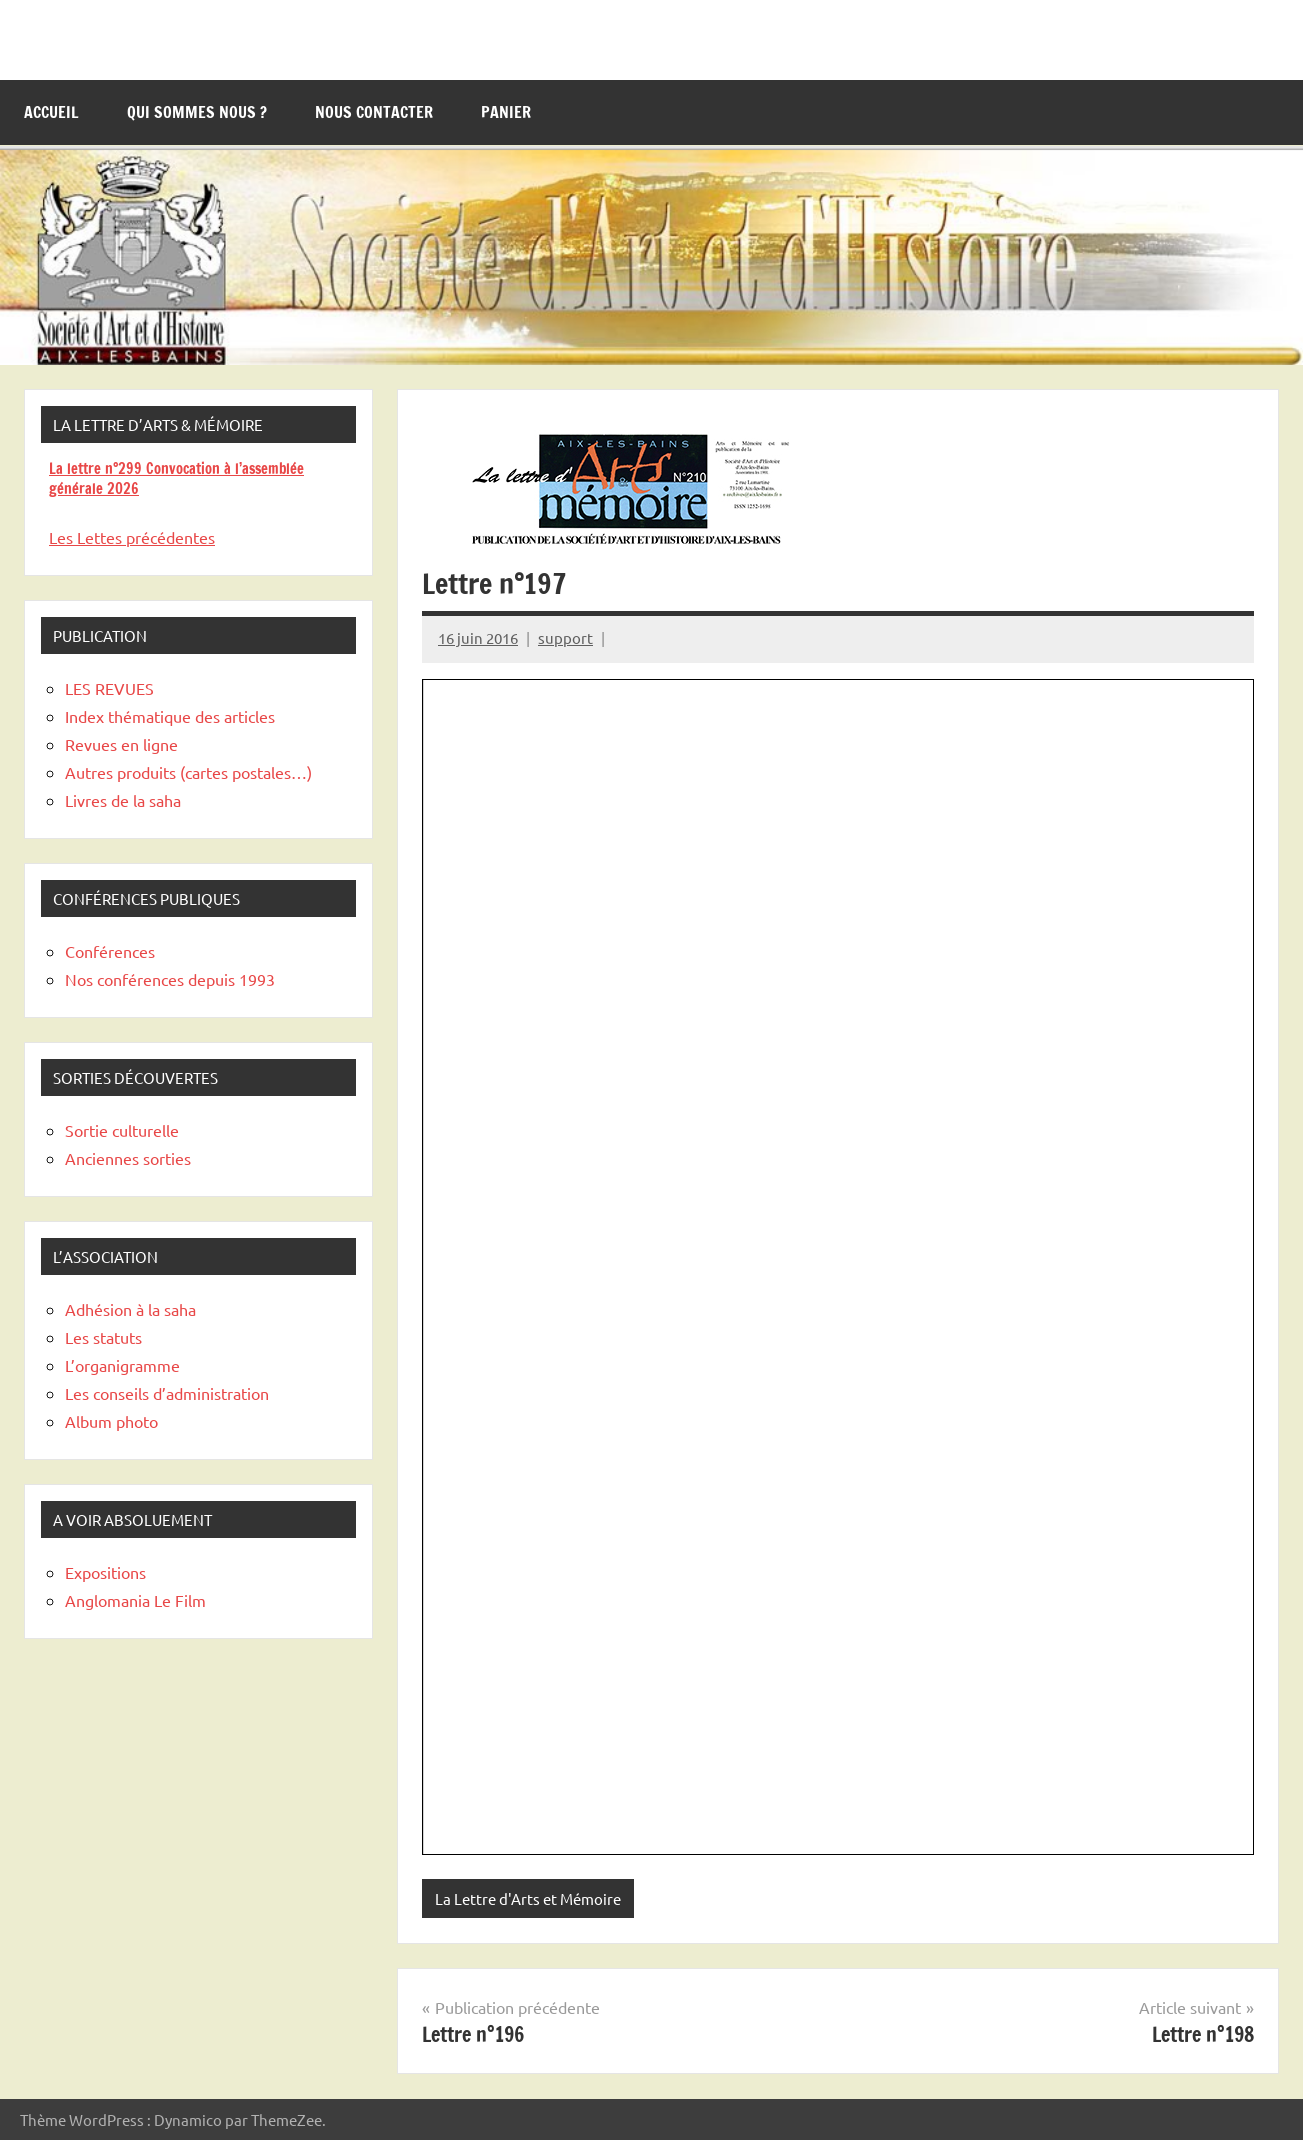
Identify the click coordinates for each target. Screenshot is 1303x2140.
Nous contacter (374, 112)
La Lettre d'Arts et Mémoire (528, 1898)
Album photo (111, 1421)
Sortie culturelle (122, 1130)
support (565, 637)
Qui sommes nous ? (197, 112)
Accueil (51, 112)
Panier (506, 112)
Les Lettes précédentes (132, 537)
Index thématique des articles (170, 716)
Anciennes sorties (128, 1158)
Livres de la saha (123, 800)
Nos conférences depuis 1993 (170, 979)
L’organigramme (122, 1365)
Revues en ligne (121, 744)
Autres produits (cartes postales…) (188, 772)
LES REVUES (109, 688)
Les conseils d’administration (167, 1393)
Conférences (110, 951)
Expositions (105, 1572)
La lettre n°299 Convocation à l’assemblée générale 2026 (176, 478)
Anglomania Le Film (135, 1600)
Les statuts (103, 1337)
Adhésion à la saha (130, 1309)
